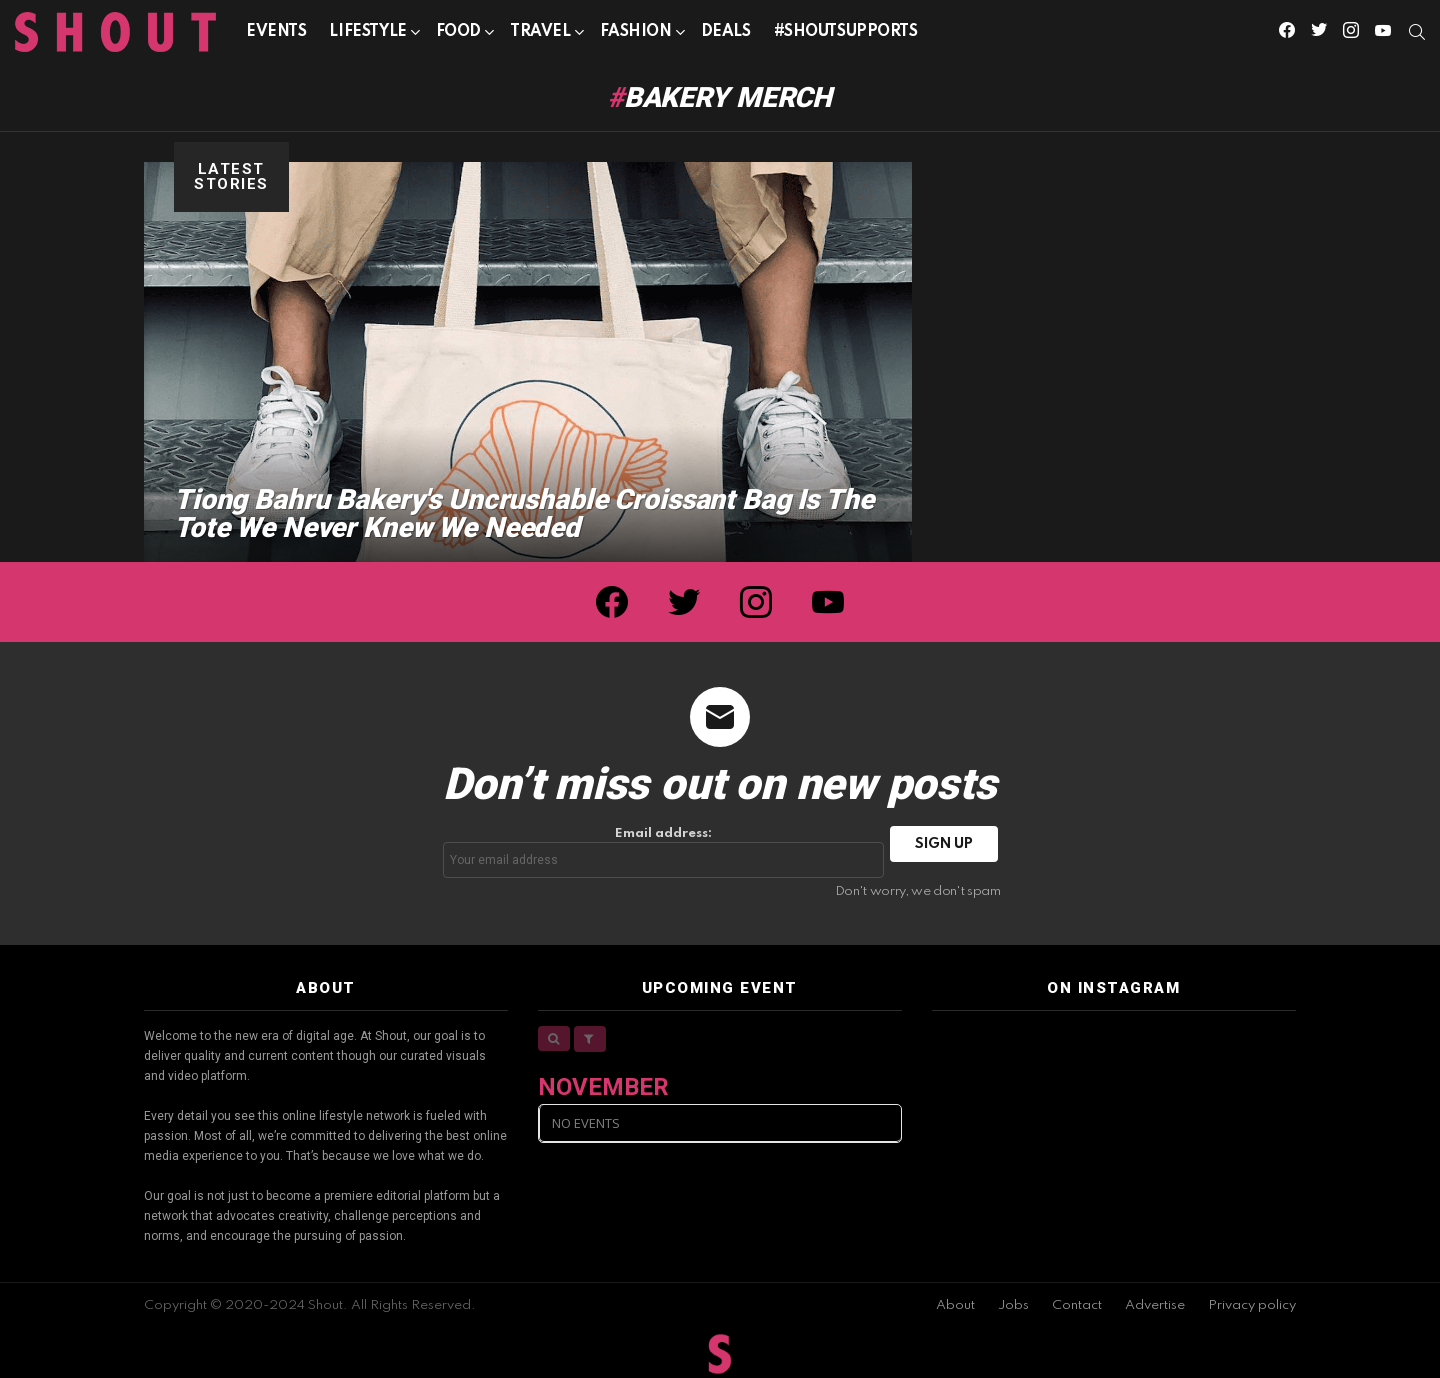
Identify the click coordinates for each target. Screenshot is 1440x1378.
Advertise (1155, 1305)
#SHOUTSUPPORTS (846, 32)
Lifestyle (367, 35)
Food (458, 35)
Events (276, 32)
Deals (726, 32)
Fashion (636, 35)
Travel (540, 35)
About (955, 1305)
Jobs (1013, 1305)
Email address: (664, 852)
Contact (1077, 1305)
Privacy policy (1252, 1305)
